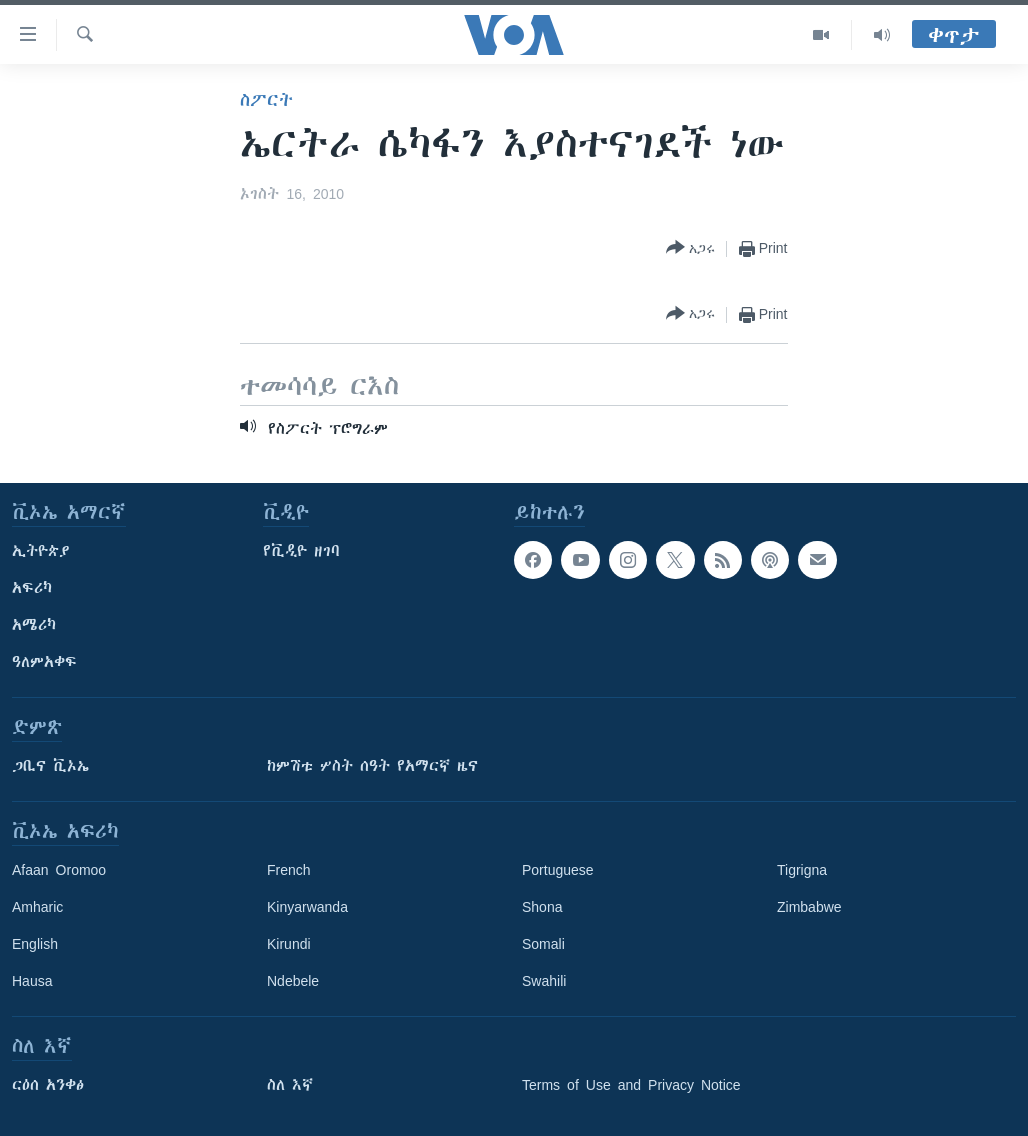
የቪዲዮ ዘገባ (301, 551)
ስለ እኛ (290, 1085)
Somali (543, 944)
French (289, 870)
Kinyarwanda (307, 907)
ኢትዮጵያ (41, 551)
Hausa (32, 981)
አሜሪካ (34, 625)
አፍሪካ (32, 588)
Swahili (544, 981)
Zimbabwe (809, 907)
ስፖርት (266, 100)
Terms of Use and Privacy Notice (631, 1085)
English (35, 944)
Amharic (37, 907)
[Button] (690, 248)
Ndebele (293, 981)
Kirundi (289, 944)
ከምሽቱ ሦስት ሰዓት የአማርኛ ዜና (372, 766)
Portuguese (558, 870)
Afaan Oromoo (59, 870)
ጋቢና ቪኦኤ (50, 766)
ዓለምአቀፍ (44, 662)
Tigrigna (802, 870)
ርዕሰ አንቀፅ (48, 1085)
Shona (542, 907)
